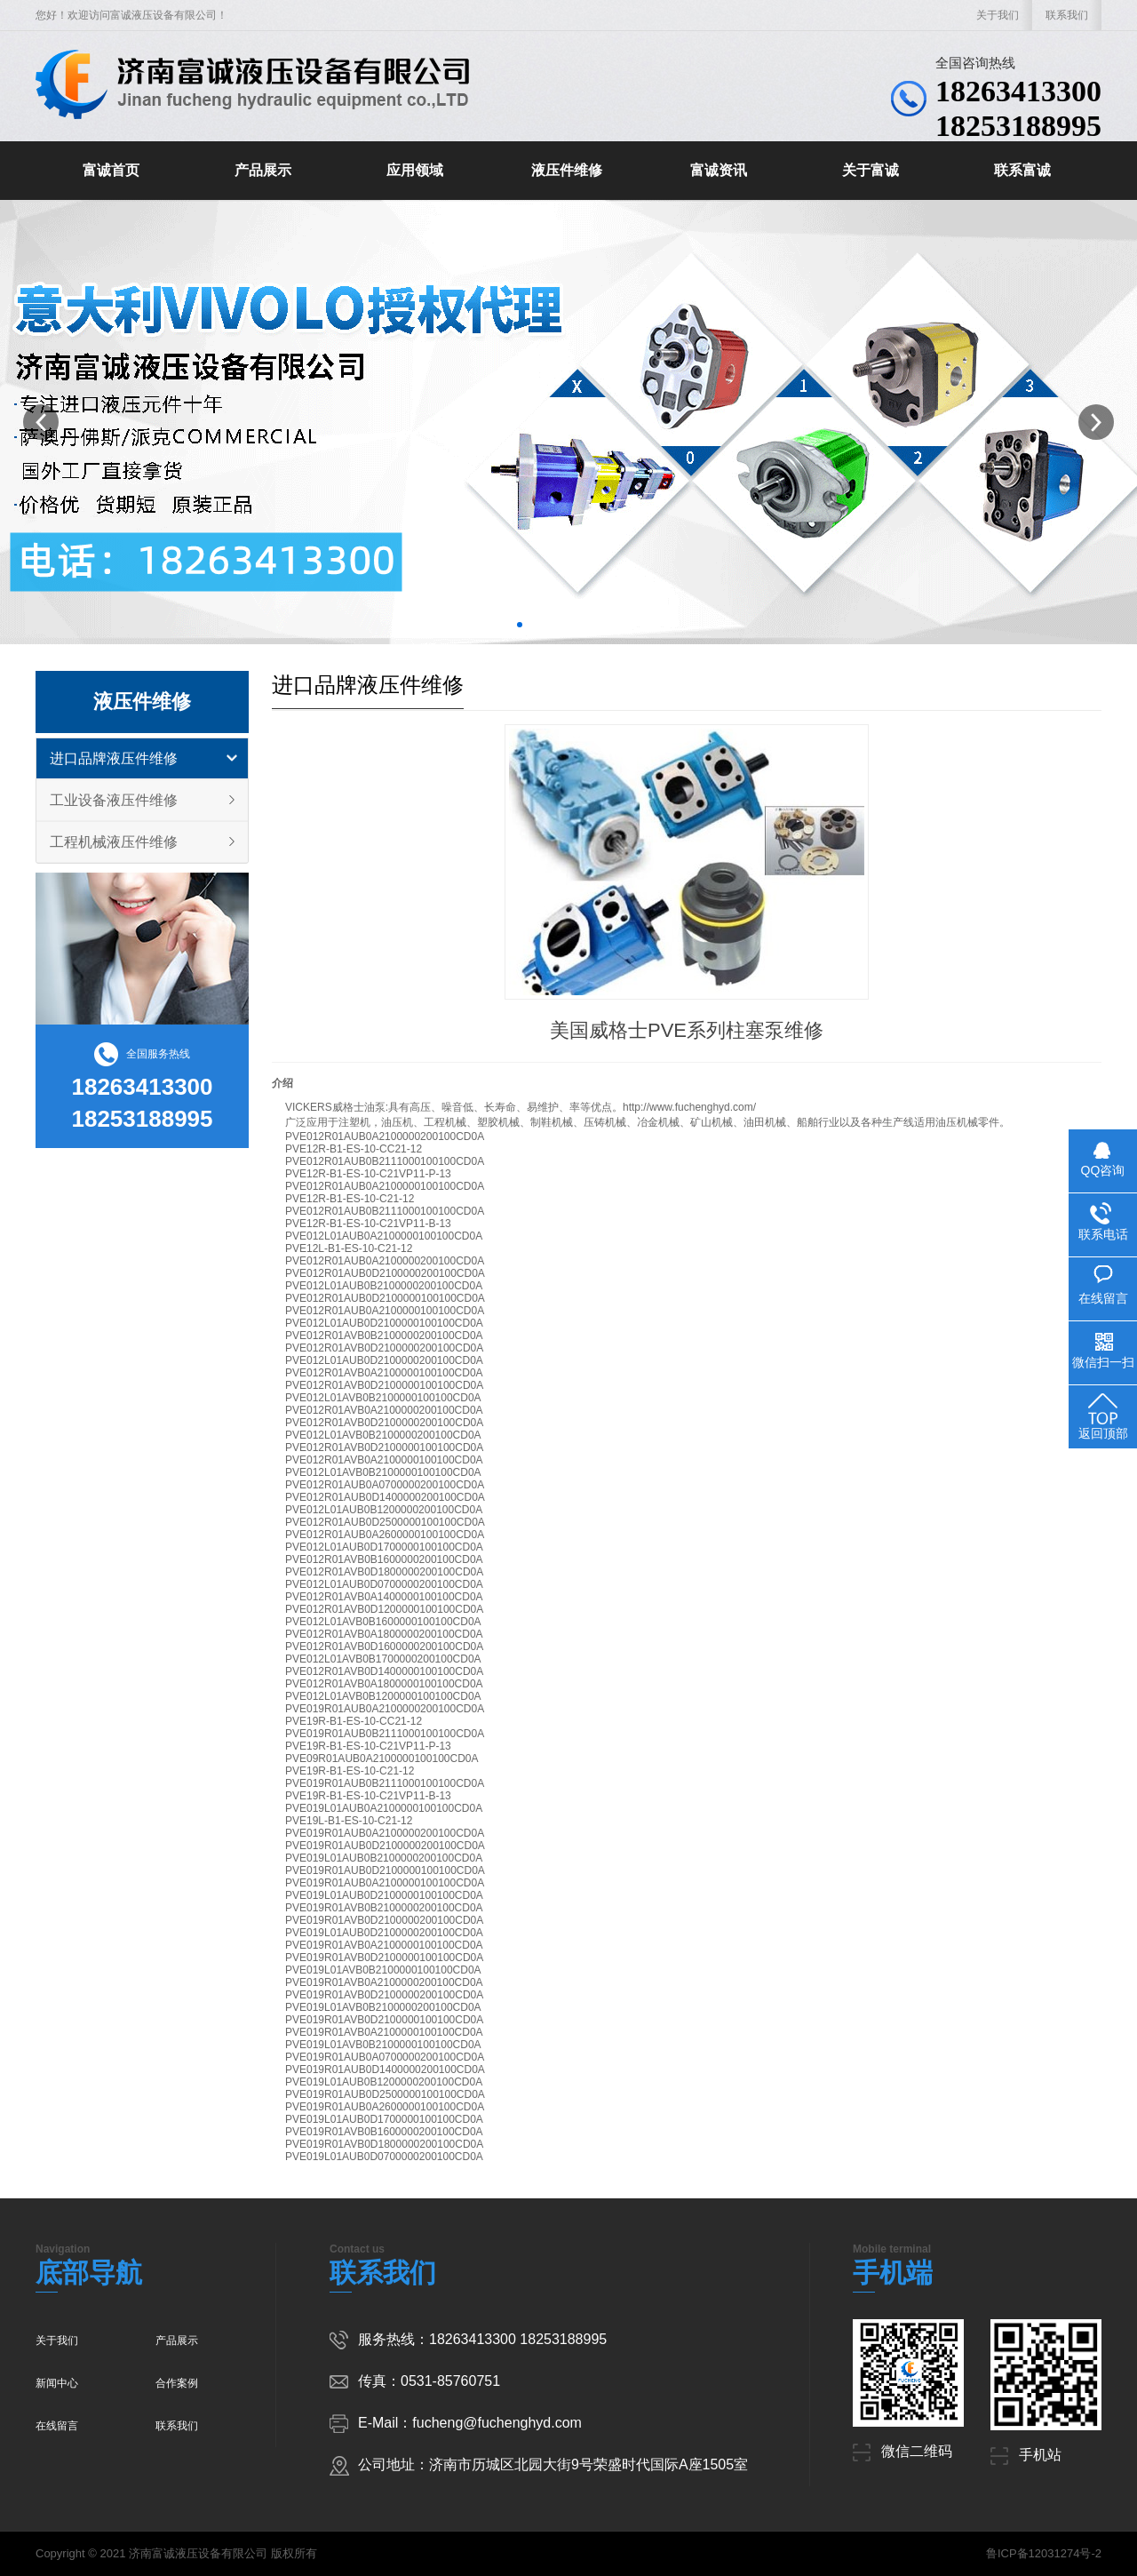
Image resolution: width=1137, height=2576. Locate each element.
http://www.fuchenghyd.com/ (689, 1107)
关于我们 (997, 15)
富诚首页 (111, 170)
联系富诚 (1022, 170)
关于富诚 (870, 170)
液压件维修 (566, 170)
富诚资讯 (718, 170)
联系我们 (1067, 15)
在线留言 (57, 2426)
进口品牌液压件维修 (114, 758)
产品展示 (263, 170)
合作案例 (176, 2383)
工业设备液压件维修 (114, 800)
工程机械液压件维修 (114, 841)
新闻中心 (57, 2383)
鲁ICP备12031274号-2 (1043, 2553)
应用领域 (414, 170)
